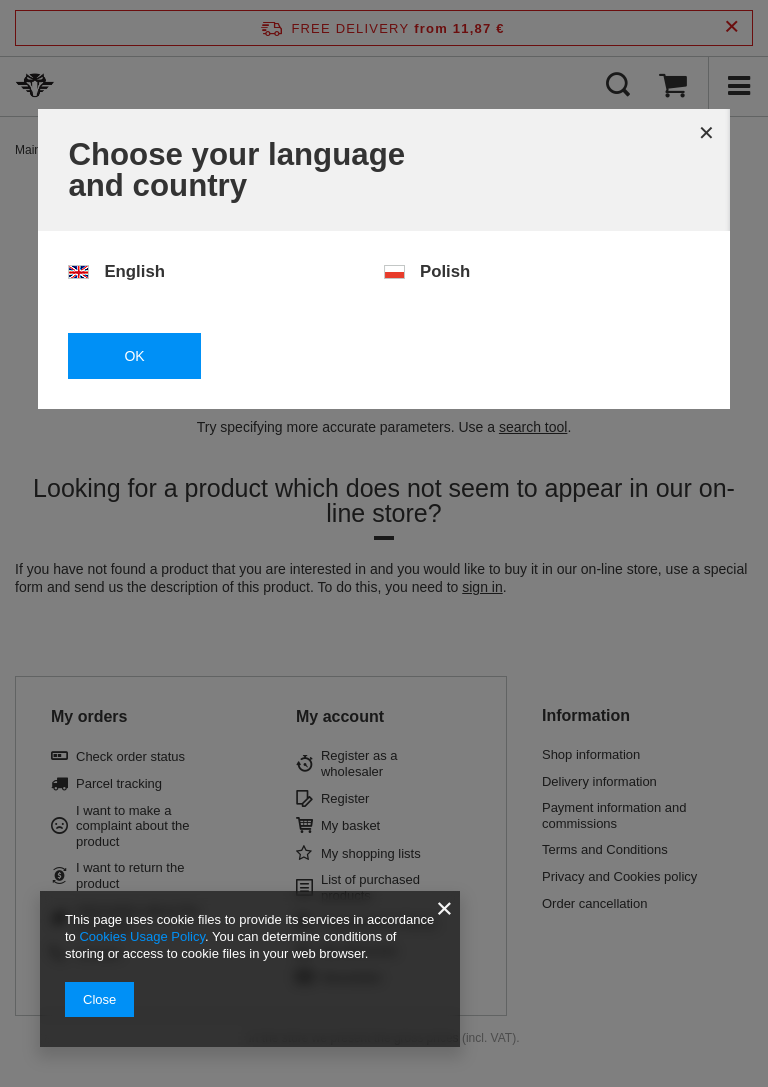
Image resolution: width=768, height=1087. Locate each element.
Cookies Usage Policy (141, 936)
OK (134, 356)
